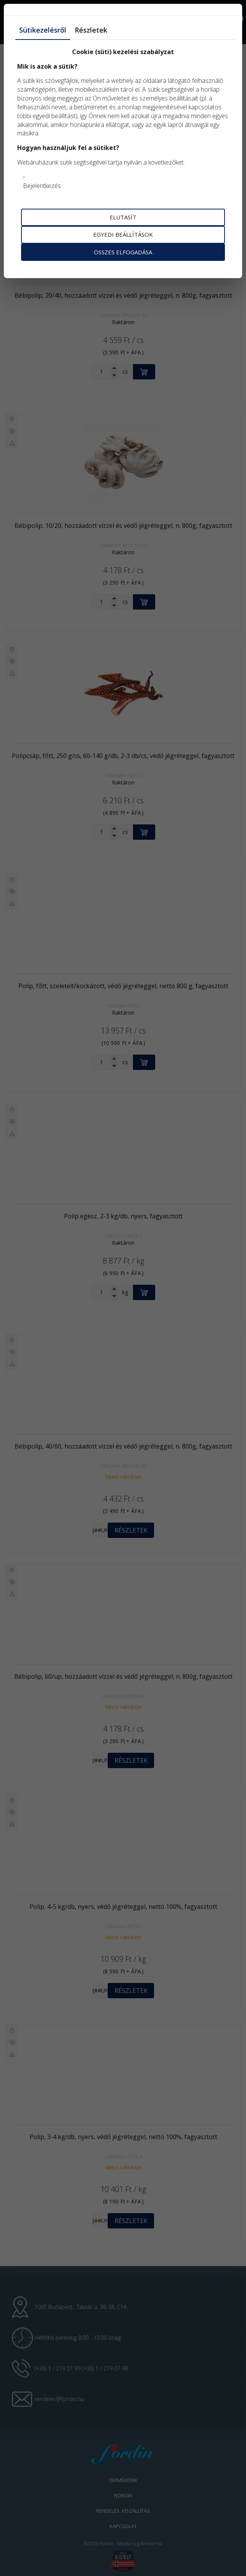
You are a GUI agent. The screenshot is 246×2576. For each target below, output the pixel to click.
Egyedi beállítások (123, 234)
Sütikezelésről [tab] (42, 30)
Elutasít (123, 217)
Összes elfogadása (123, 252)
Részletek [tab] (91, 30)
